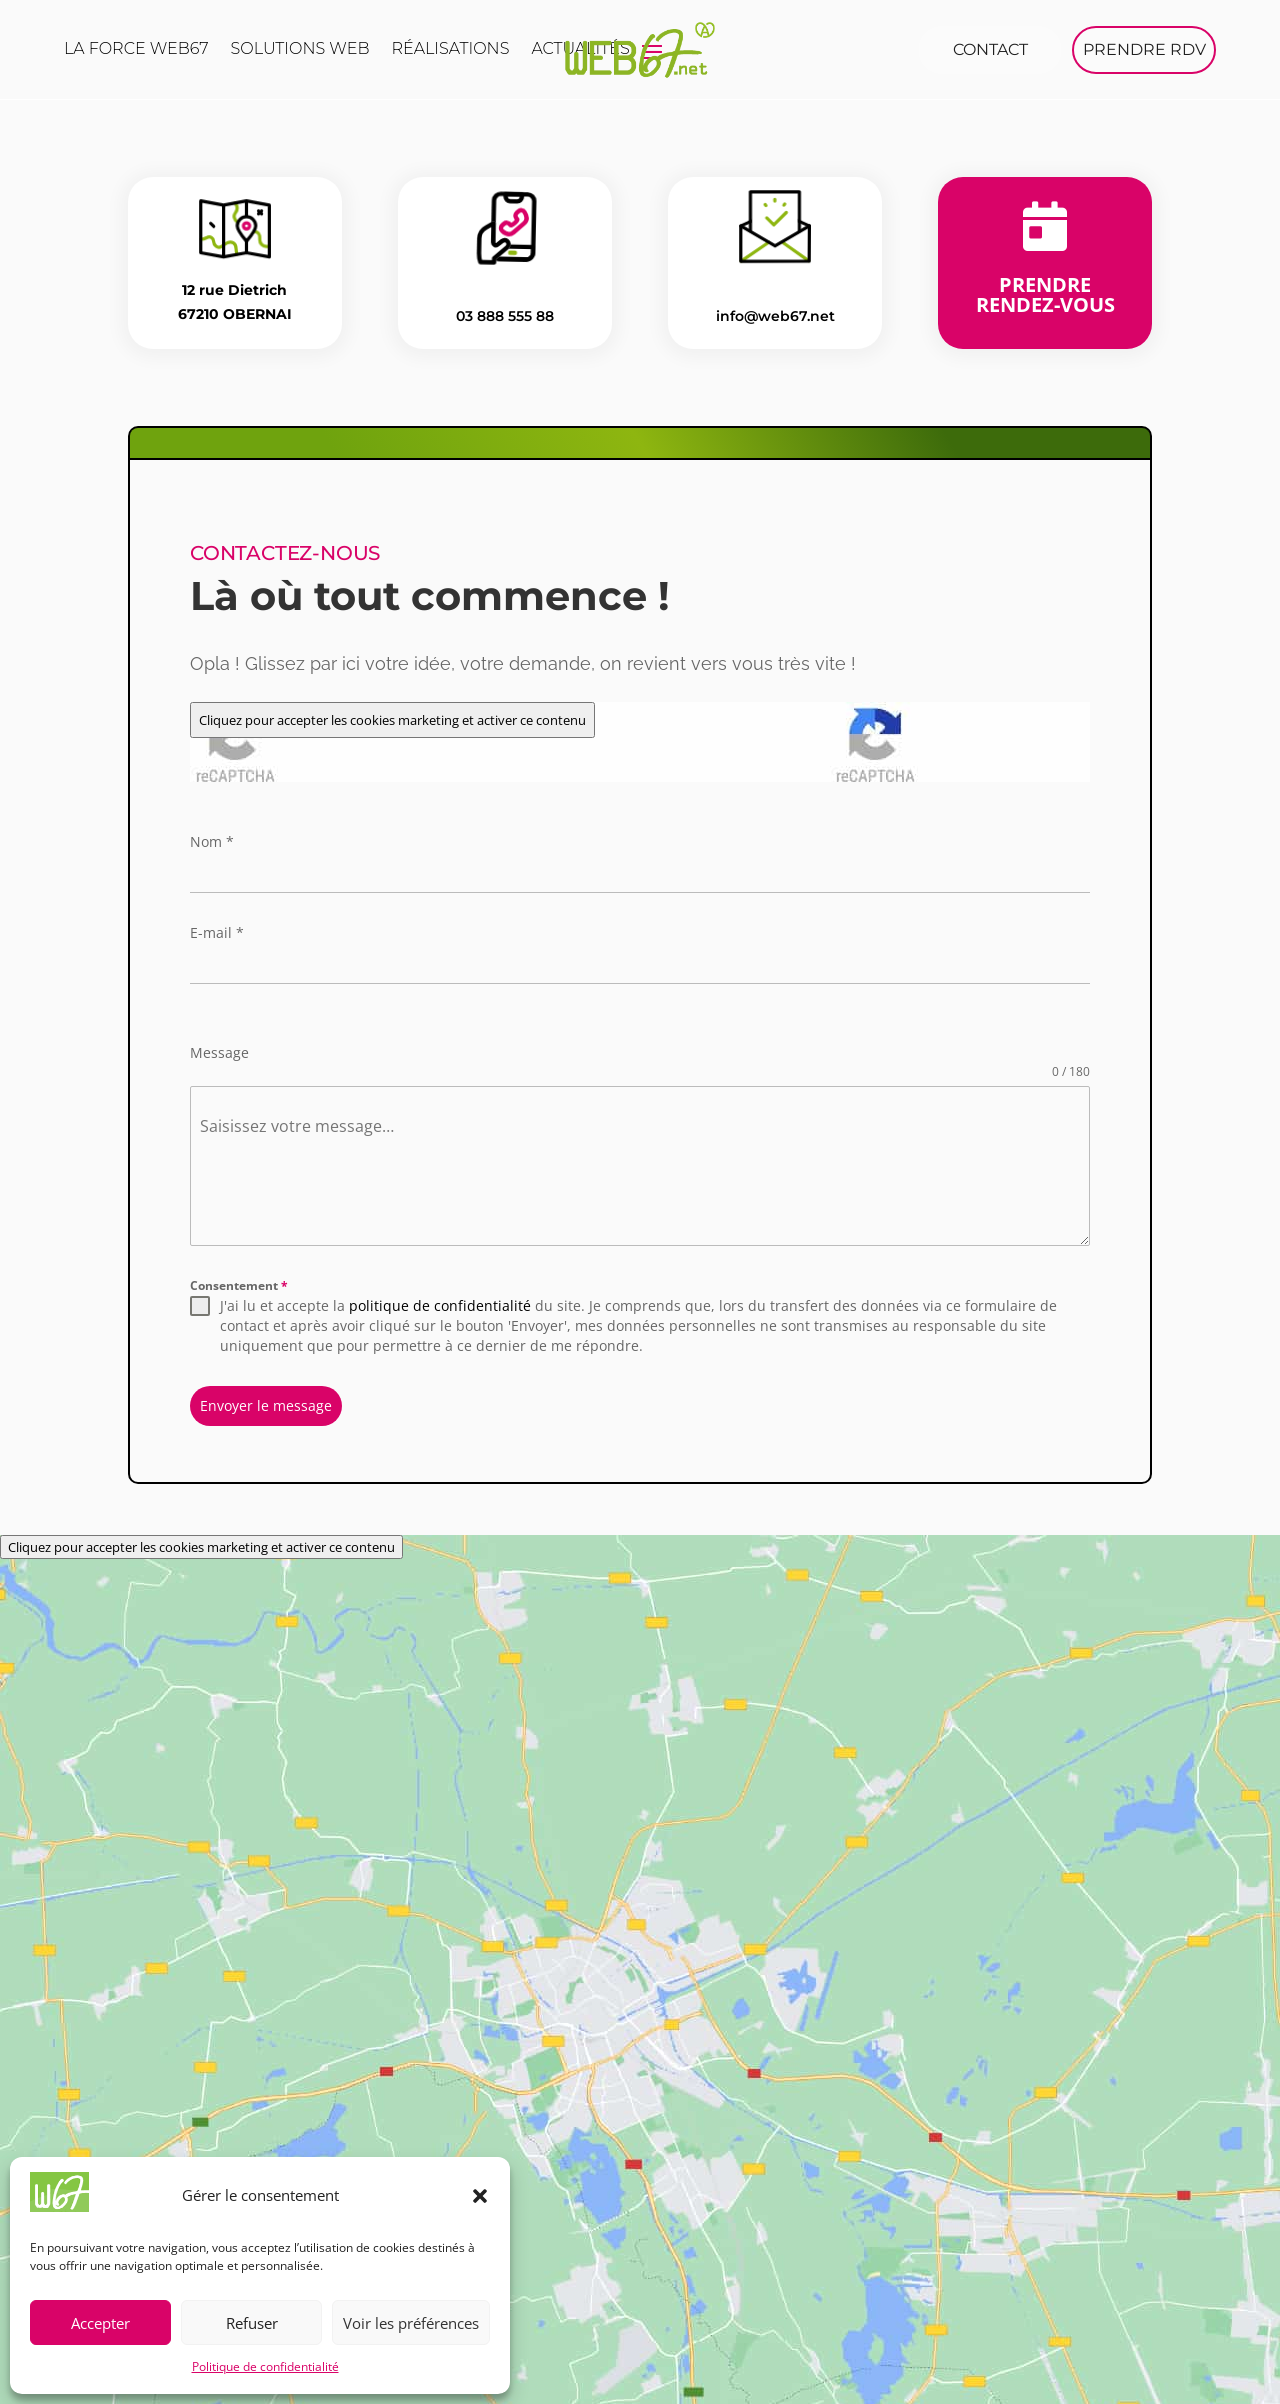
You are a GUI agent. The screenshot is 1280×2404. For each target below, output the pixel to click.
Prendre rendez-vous (1045, 293)
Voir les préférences (411, 2323)
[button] (480, 2196)
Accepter (100, 2323)
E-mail (217, 931)
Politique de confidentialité (265, 2366)
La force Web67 (136, 50)
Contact (990, 49)
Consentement (239, 1284)
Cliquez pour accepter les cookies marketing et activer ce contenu (392, 719)
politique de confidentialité (440, 1304)
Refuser (252, 2323)
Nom (212, 840)
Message (219, 1051)
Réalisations (450, 50)
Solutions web (300, 50)
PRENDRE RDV (1144, 49)
